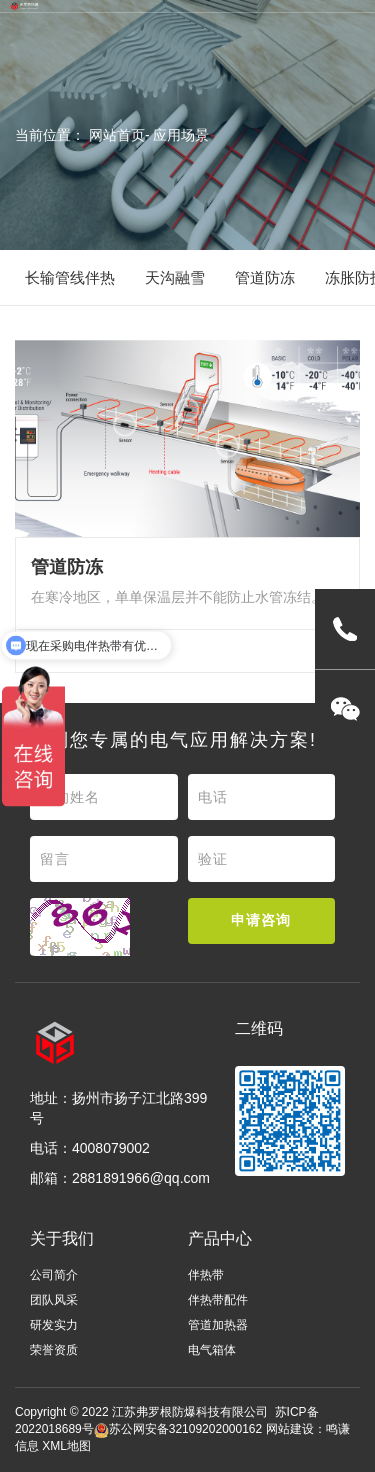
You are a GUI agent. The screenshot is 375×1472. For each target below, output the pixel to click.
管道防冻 (265, 277)
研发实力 (54, 1325)
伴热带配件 (218, 1300)
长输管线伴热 (70, 277)
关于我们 (62, 1238)
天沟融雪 (175, 277)
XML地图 (66, 1446)
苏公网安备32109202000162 (178, 1429)
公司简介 (54, 1275)
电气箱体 (212, 1350)
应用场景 (181, 135)
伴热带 (206, 1275)
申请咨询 (261, 920)
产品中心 (220, 1238)
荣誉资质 (54, 1350)
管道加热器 (218, 1325)
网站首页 (117, 135)
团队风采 (54, 1300)
